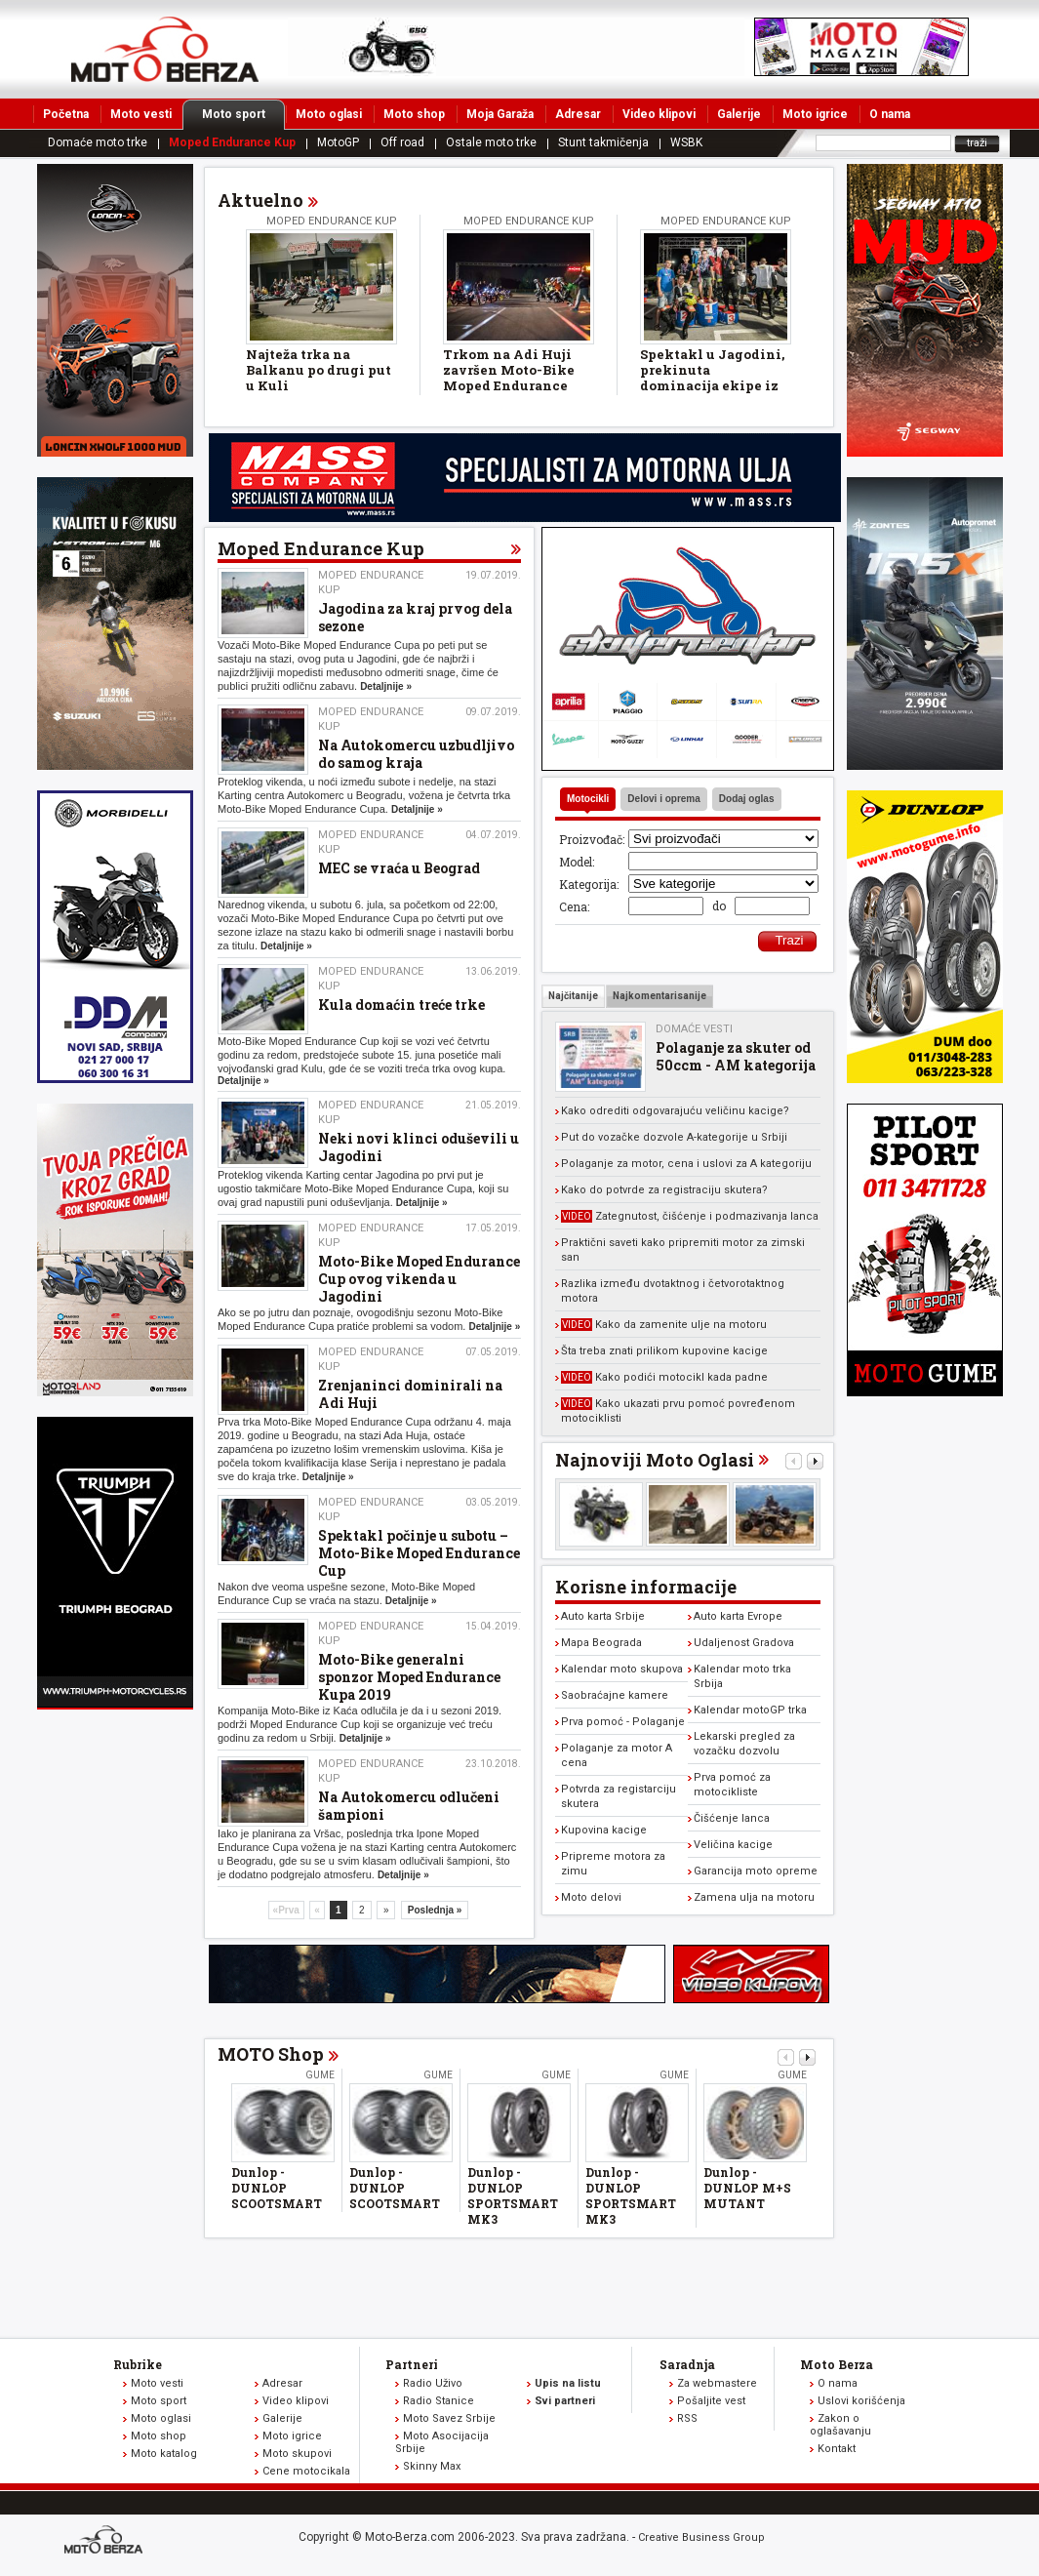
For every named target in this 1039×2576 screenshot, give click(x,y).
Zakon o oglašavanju (840, 2424)
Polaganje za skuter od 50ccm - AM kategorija (736, 1056)
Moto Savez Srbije (449, 2418)
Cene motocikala (306, 2471)
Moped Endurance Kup (232, 142)
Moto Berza (836, 2364)
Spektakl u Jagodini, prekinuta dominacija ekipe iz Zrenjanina (712, 377)
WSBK (686, 142)
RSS (687, 2418)
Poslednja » (435, 1910)
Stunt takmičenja (603, 142)
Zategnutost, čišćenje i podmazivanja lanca (690, 1216)
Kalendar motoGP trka (750, 1710)
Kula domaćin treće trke (401, 1004)
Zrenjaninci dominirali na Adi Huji (410, 1394)
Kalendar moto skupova (622, 1669)
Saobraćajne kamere (614, 1695)
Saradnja (687, 2364)
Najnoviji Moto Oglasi (654, 1459)
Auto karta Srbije (603, 1616)
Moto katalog (164, 2453)
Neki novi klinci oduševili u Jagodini (418, 1147)
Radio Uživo (432, 2383)
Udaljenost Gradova (744, 1642)
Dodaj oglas (747, 798)
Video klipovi (659, 114)
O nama (889, 114)
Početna (66, 114)
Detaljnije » (386, 686)
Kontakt (837, 2448)
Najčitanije (573, 995)
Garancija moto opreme (756, 1871)
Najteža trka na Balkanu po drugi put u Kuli (318, 369)
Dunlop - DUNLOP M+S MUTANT (747, 2187)
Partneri (411, 2364)
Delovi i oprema (663, 798)
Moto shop (414, 114)
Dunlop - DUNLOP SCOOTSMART (276, 2187)
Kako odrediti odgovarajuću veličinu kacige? (675, 1111)
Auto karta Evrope (738, 1616)
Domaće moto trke (97, 142)
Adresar (578, 114)
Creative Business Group (701, 2537)
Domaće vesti (694, 1029)
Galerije (739, 114)
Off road (402, 142)
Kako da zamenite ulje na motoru (664, 1324)
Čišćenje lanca (732, 1818)
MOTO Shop (271, 2054)
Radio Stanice (438, 2401)
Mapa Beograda (601, 1642)
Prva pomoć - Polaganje (623, 1721)
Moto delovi (591, 1897)
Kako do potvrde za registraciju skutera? (664, 1190)
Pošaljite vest (711, 2401)
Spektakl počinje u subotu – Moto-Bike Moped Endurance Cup (419, 1553)
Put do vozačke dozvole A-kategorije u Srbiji (674, 1137)
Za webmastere (717, 2383)
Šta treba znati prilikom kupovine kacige (664, 1351)
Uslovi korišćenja (861, 2401)
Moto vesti (141, 114)
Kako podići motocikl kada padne (664, 1377)
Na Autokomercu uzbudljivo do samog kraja (416, 754)
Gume (320, 2075)
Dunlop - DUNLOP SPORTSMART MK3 (512, 2195)
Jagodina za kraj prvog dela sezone (415, 617)
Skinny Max (431, 2466)
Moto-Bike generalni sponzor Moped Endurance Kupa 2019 (409, 1677)
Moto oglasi (329, 114)
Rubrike (137, 2364)
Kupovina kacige (604, 1830)
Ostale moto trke (491, 142)
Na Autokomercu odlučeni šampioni (409, 1806)
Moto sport (243, 114)
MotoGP (338, 142)
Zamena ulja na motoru (754, 1897)
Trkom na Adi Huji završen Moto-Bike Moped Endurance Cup (509, 377)
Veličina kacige (733, 1844)
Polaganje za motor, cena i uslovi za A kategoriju (686, 1163)
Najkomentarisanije (659, 995)
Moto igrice (815, 114)
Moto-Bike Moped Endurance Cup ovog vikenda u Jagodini (419, 1279)
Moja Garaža (500, 114)
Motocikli (588, 798)
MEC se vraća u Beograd (399, 868)
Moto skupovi (297, 2453)
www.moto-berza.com (106, 2541)
